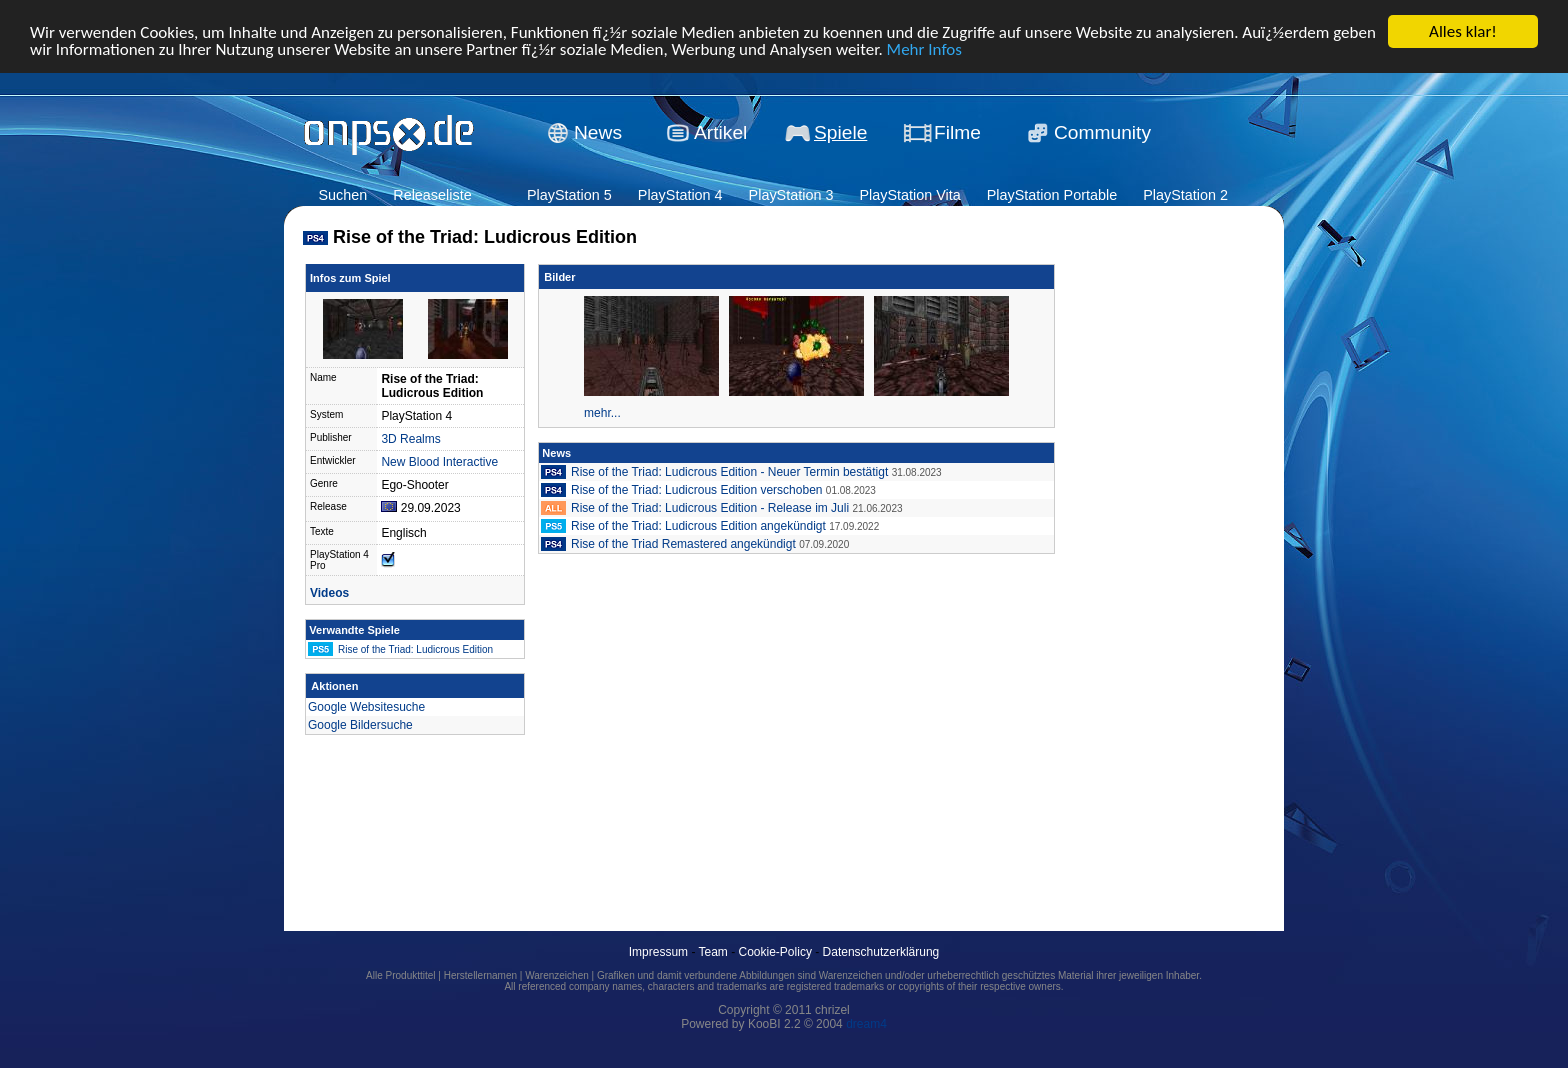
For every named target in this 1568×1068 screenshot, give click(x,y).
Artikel (720, 132)
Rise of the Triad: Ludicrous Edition (415, 649)
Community (1102, 132)
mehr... (602, 413)
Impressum (658, 952)
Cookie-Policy (775, 952)
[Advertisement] (1150, 566)
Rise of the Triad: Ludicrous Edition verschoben (696, 490)
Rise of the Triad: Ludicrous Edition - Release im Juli (710, 508)
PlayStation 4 (680, 195)
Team (713, 952)
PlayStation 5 (569, 195)
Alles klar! (1463, 31)
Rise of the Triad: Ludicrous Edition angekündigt (698, 526)
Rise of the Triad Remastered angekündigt (683, 544)
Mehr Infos (924, 49)
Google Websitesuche (366, 707)
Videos (329, 593)
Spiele (840, 132)
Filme (957, 132)
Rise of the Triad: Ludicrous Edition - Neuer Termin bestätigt (729, 472)
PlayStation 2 (1185, 195)
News (598, 132)
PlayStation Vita (909, 195)
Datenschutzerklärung (881, 952)
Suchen (342, 195)
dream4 (866, 1024)
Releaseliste (432, 195)
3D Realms (410, 439)
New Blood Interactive (439, 462)
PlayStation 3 (791, 195)
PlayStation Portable (1052, 195)
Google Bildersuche (360, 725)
